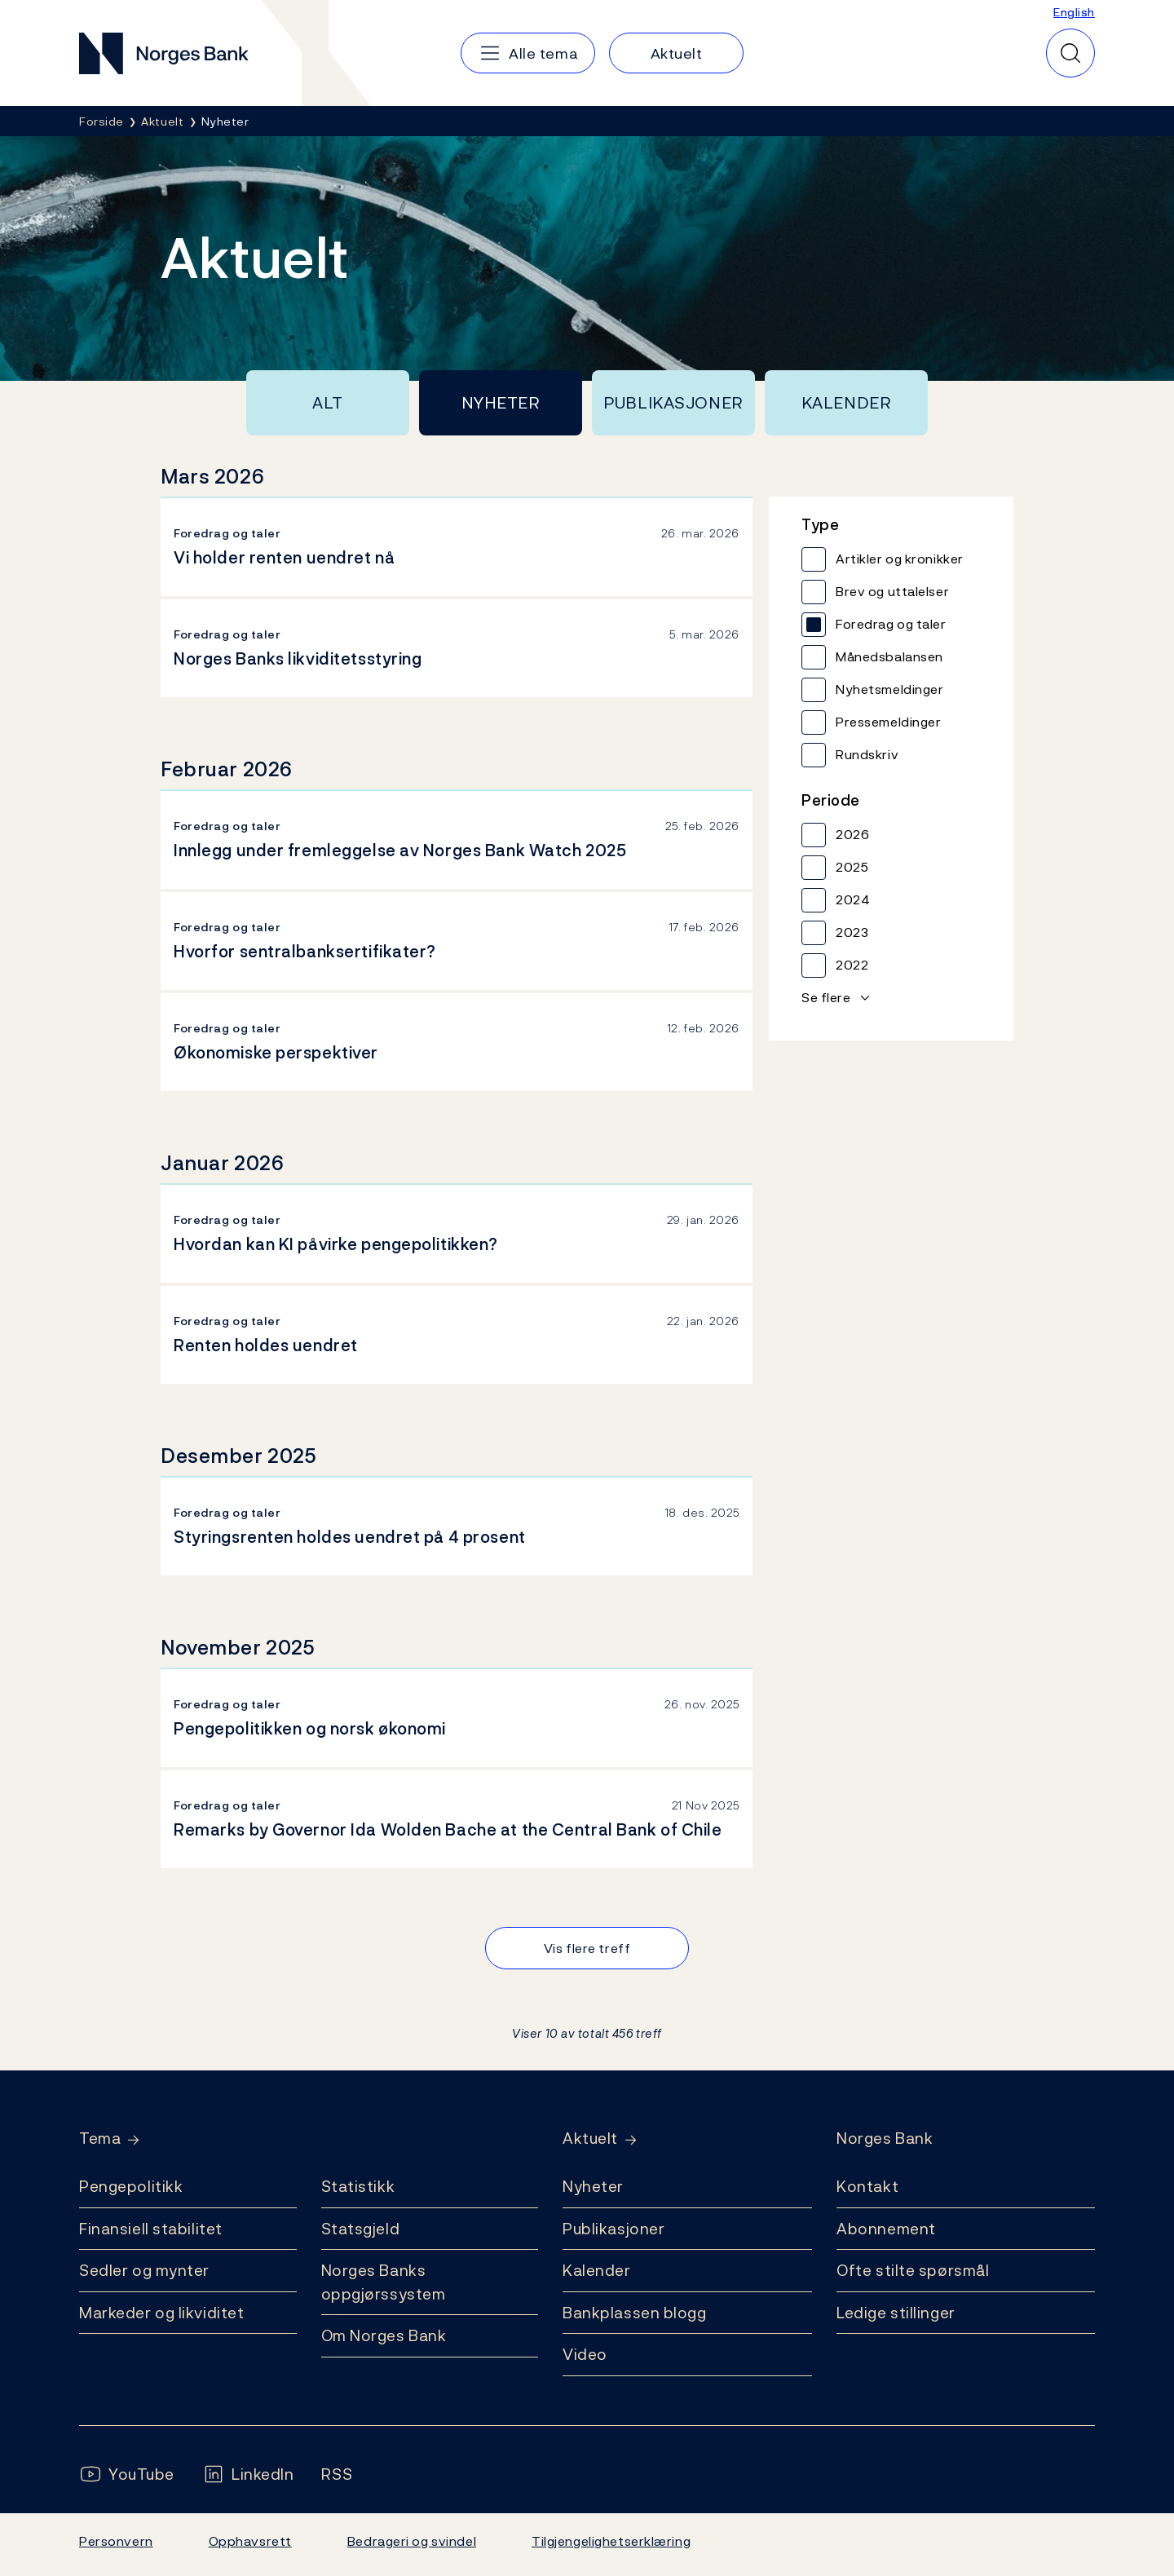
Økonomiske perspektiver (276, 1053)
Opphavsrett (250, 2541)
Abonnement (886, 2228)
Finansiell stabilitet (151, 2228)
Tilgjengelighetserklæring (611, 2541)
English (1074, 11)
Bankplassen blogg (635, 2312)
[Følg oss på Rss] (336, 2474)
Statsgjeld (360, 2228)
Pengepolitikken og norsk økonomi (310, 1729)
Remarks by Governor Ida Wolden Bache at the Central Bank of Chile (448, 1830)
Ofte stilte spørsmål (912, 2270)
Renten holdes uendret (266, 1345)
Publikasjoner (673, 403)
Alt (327, 403)
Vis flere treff (587, 1948)
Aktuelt (590, 2139)
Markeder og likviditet (161, 2312)
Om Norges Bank (384, 2335)
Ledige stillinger (896, 2312)
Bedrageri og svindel (411, 2541)
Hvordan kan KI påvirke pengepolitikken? (336, 1244)
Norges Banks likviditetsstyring (297, 659)
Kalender (846, 403)
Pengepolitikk (131, 2186)
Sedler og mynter (144, 2270)
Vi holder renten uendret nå (284, 558)
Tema (100, 2139)
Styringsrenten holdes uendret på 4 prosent (350, 1537)
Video (585, 2354)
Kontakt (867, 2186)
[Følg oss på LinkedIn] (248, 2474)
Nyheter (501, 403)
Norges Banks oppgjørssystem (383, 2282)
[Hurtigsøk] (1070, 53)
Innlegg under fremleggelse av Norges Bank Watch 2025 (400, 850)
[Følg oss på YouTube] (126, 2474)
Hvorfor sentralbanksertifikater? (305, 951)
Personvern (116, 2541)
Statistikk (358, 2186)
